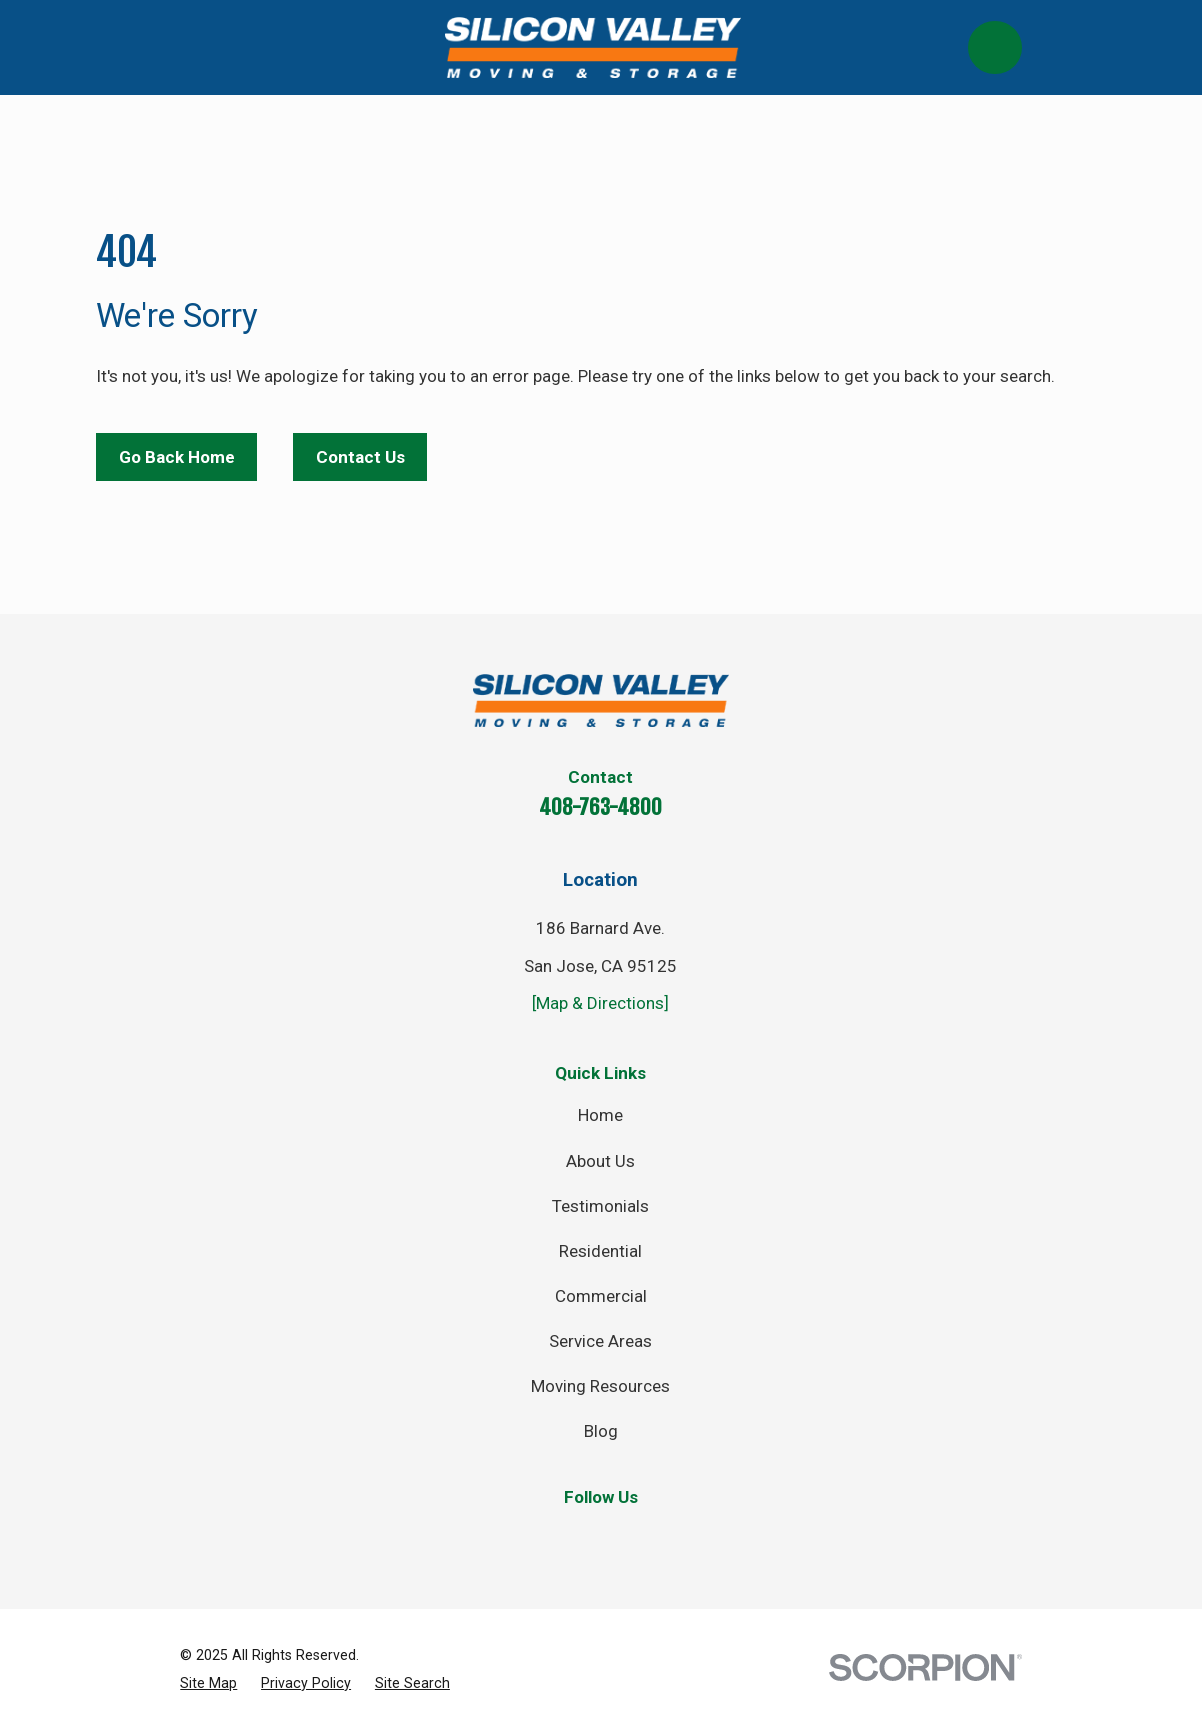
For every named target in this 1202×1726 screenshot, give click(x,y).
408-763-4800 (600, 807)
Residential (600, 1251)
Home (600, 1115)
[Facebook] (512, 1538)
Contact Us (360, 457)
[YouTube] (690, 1538)
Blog (601, 1431)
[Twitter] (571, 1538)
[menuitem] (208, 1683)
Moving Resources (600, 1386)
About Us (600, 1161)
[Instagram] (631, 1538)
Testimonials (600, 1206)
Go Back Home (177, 457)
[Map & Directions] (600, 1003)
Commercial (601, 1296)
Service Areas (600, 1341)
